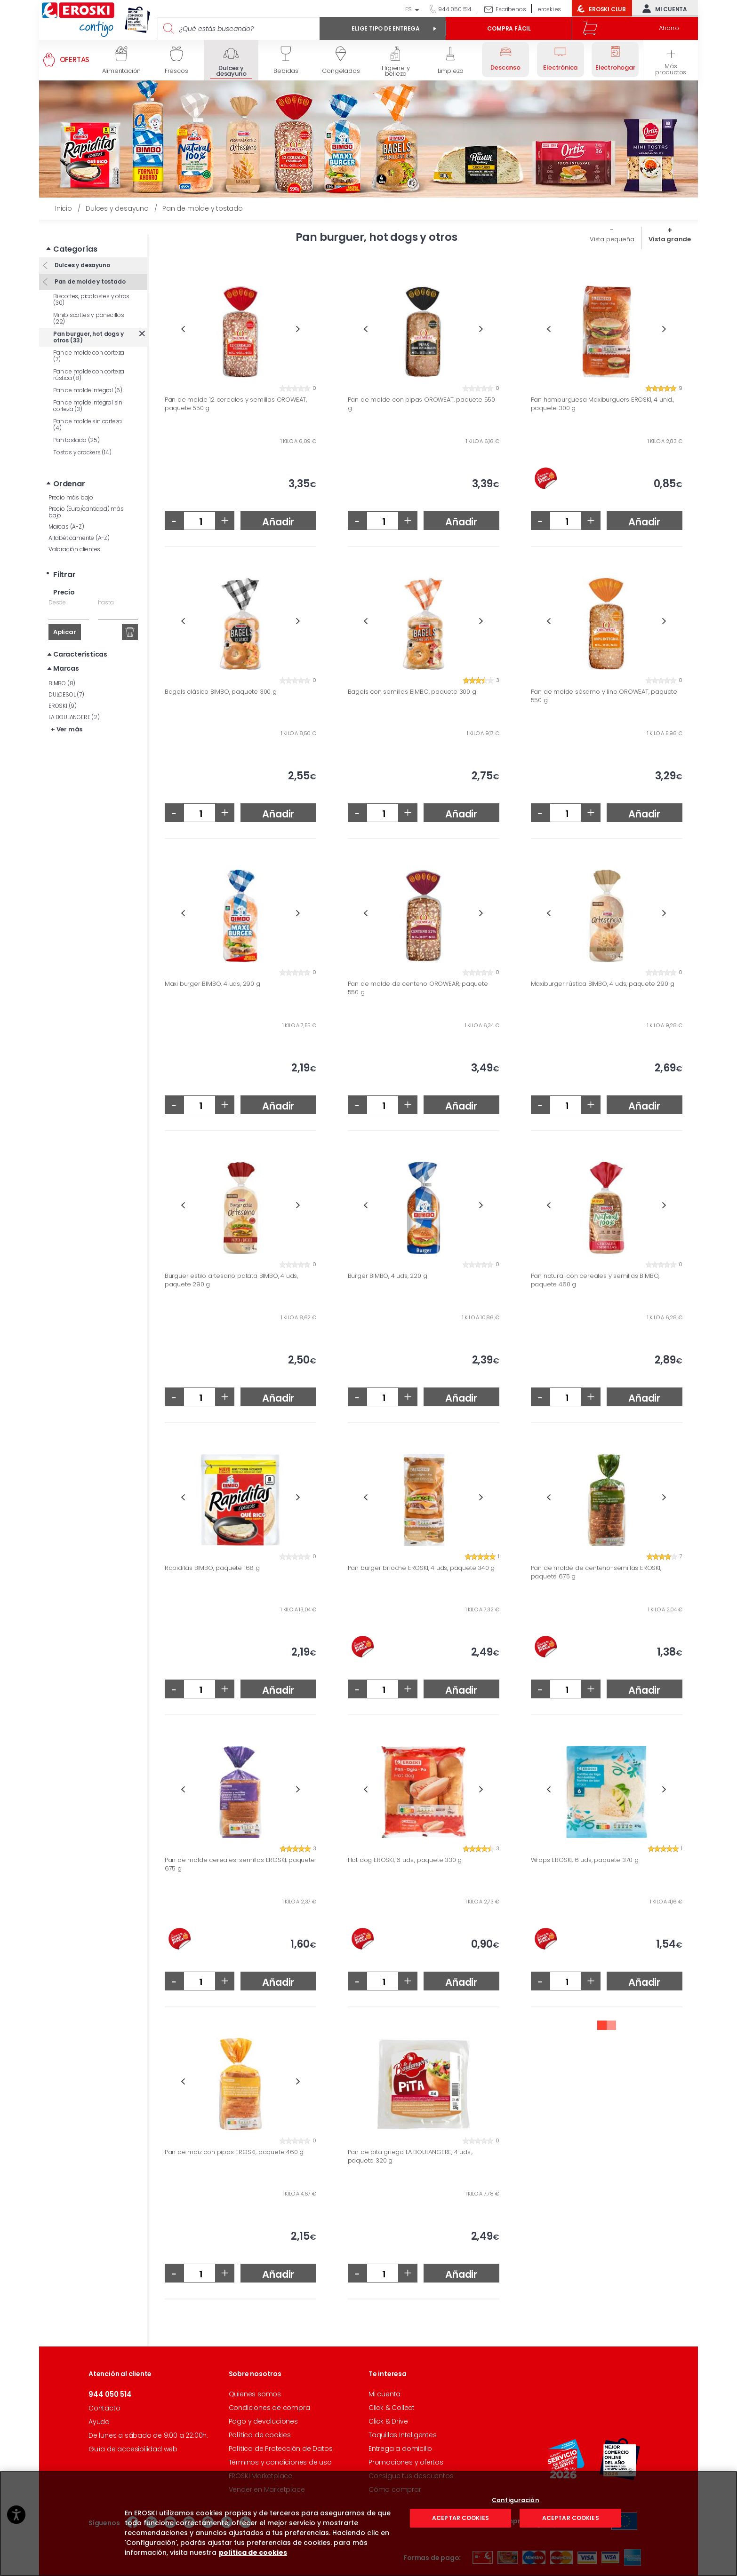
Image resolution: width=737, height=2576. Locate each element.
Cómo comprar (394, 2489)
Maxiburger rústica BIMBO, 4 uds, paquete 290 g (602, 984)
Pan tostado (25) (76, 425)
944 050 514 (454, 9)
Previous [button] (183, 329)
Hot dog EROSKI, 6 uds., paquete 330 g (405, 1860)
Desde (57, 588)
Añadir (278, 522)
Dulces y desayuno (81, 250)
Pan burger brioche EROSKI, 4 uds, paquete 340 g (421, 1568)
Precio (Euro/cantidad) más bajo (86, 497)
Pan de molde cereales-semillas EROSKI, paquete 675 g (240, 1864)
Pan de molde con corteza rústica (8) (88, 360)
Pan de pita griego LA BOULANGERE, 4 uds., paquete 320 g (410, 2156)
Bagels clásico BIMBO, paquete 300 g (221, 692)
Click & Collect (391, 2407)
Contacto (104, 2408)
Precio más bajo (70, 483)
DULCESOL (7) (66, 680)
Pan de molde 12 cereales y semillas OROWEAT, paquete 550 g (236, 404)
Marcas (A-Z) (66, 512)
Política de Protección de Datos (281, 2448)
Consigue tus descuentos (410, 2476)
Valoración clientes (74, 535)
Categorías (75, 234)
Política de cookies (260, 2435)
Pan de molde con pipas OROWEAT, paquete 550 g (421, 404)
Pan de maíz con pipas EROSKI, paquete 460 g (234, 2152)
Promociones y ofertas (405, 2462)
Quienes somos (255, 2394)
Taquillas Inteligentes (402, 2435)
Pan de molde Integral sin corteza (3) (87, 391)
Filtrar (64, 560)
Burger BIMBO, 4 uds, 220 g (387, 1276)
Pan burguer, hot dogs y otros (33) (88, 322)
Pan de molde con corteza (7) (88, 341)
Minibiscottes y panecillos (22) (88, 303)
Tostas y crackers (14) (82, 438)
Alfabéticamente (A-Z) (79, 523)
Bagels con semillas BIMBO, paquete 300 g (412, 692)
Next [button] (298, 329)
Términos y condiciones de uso (280, 2462)
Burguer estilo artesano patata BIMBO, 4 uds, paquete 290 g (231, 1280)
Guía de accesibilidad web (132, 2449)
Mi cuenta (662, 8)
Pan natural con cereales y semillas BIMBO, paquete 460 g (595, 1280)
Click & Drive (388, 2421)
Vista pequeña (612, 239)
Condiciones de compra (269, 2407)
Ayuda (99, 2421)
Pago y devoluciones (263, 2421)
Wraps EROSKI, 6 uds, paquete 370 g (585, 1860)
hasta (106, 588)
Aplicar (64, 617)
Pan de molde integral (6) (87, 376)
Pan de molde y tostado (89, 267)
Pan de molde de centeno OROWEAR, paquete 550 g (418, 988)
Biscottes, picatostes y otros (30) (91, 284)
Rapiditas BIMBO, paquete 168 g (212, 1568)
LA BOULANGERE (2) (74, 702)
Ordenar (69, 469)
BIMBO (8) (61, 669)
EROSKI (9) (62, 691)
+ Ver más (66, 714)
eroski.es (549, 9)
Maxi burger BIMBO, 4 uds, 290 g (212, 984)
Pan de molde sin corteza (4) (87, 410)
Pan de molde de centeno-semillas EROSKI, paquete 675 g (596, 1572)
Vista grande (670, 239)
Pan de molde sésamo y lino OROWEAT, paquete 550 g (604, 696)
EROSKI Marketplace (260, 2476)
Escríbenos (511, 9)
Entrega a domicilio (400, 2448)
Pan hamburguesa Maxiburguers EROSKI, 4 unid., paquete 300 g (602, 404)
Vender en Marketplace (267, 2489)
